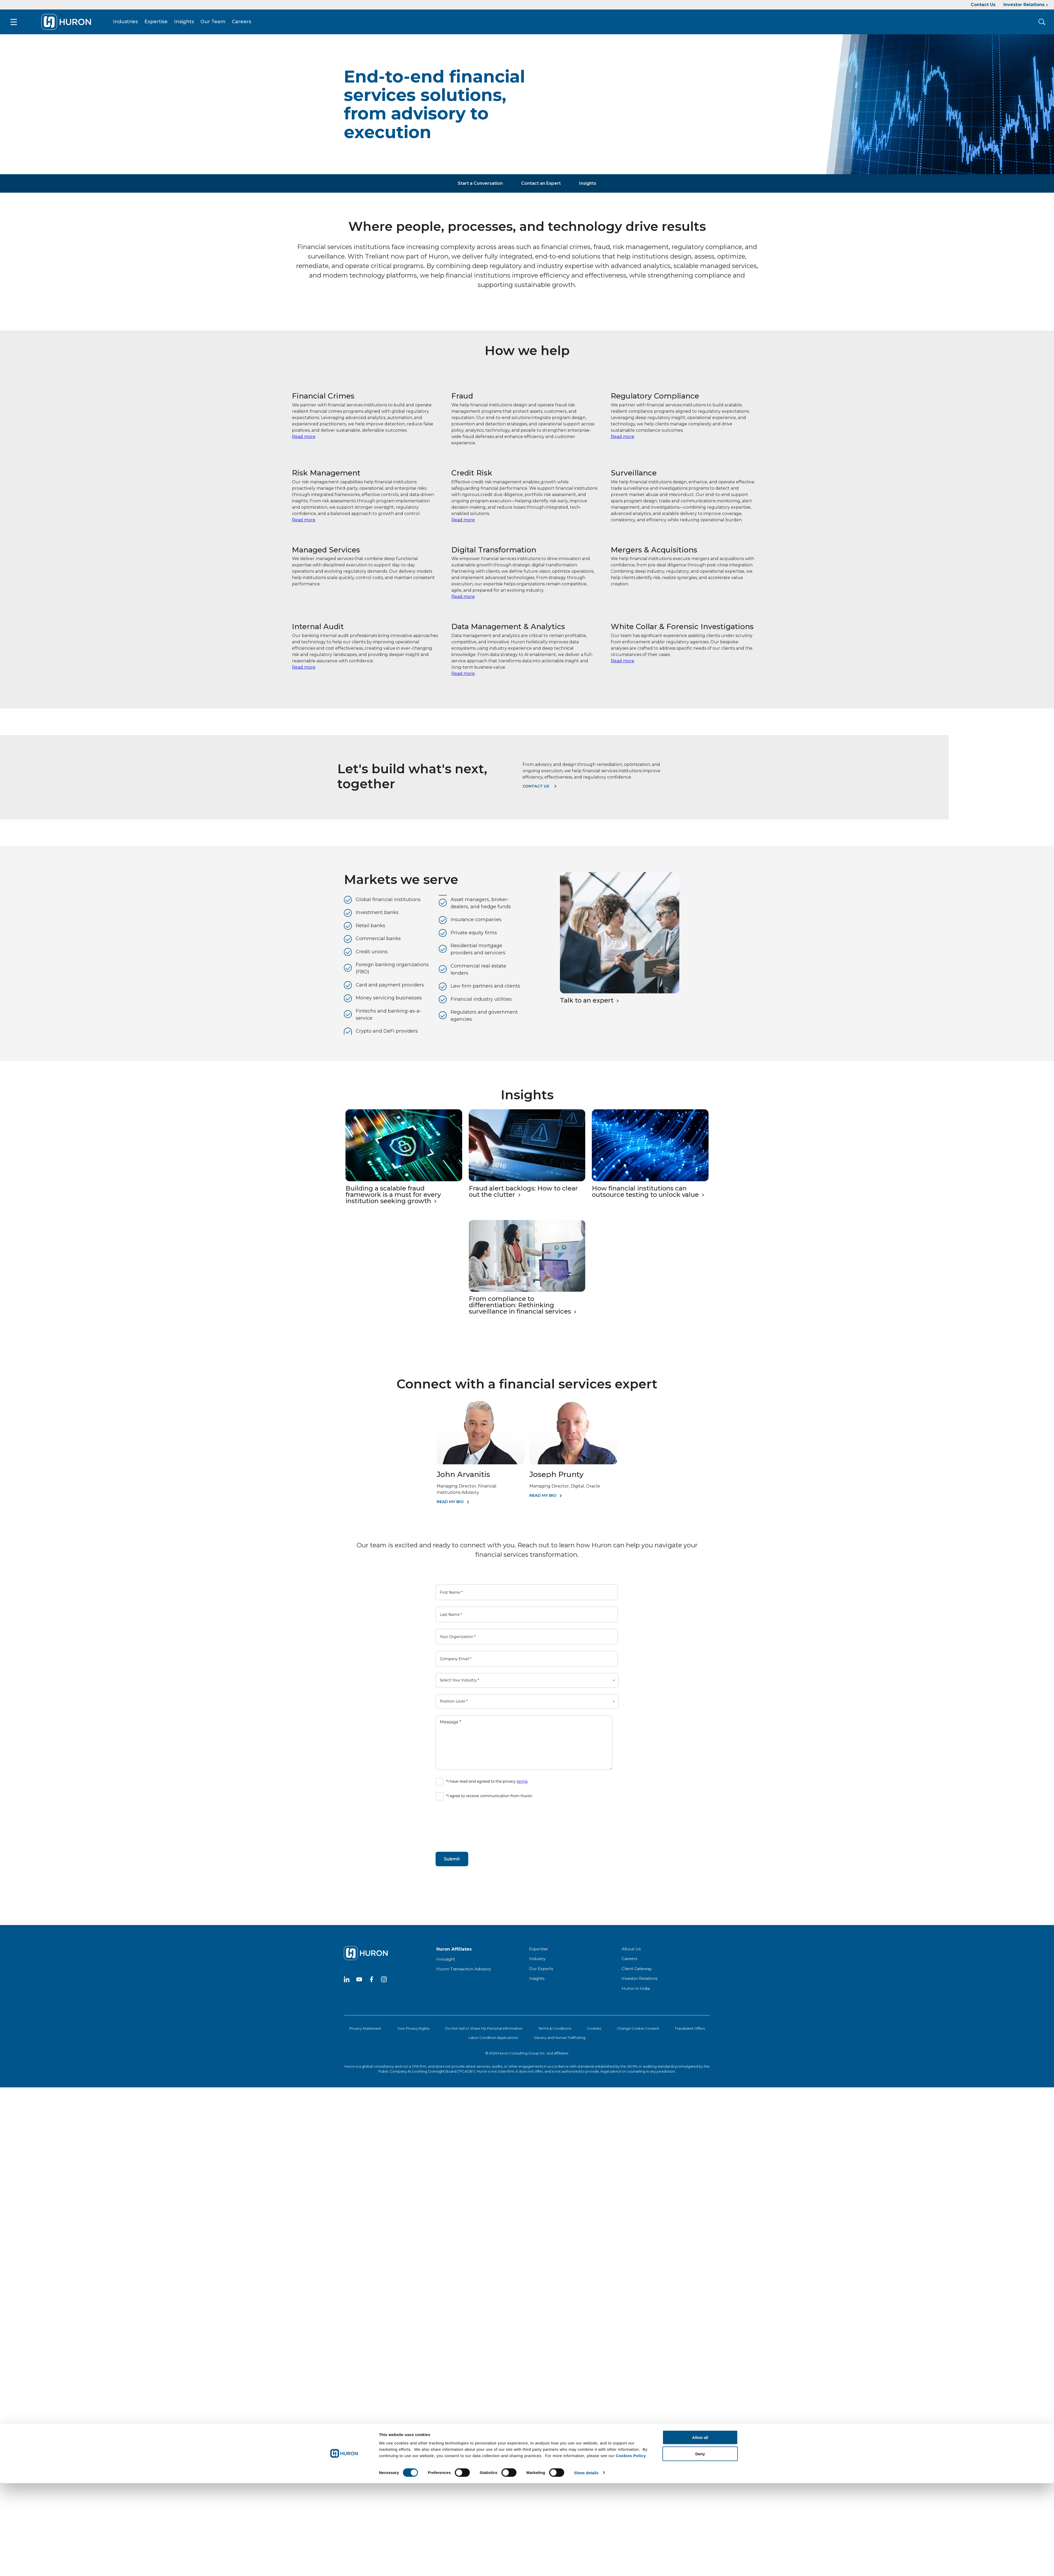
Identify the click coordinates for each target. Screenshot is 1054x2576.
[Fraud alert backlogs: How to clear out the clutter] (527, 1181)
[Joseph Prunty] (573, 1464)
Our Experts (541, 1970)
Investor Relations (1024, 4)
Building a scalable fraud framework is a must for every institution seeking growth (393, 1196)
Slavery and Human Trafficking (559, 2039)
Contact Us (983, 4)
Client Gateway (637, 1970)
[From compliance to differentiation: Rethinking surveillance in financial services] (527, 1292)
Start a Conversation (480, 185)
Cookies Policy (631, 2454)
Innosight (445, 1960)
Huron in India (636, 1989)
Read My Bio (450, 1503)
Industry (537, 1960)
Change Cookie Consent (638, 2030)
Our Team (215, 23)
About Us (631, 1950)
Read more (303, 438)
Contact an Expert (541, 185)
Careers (244, 23)
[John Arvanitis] (481, 1464)
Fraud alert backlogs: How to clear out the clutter (523, 1193)
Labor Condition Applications (493, 2039)
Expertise (158, 23)
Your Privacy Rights (413, 2030)
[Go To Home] (69, 23)
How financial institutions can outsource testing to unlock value (645, 1193)
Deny (700, 2452)
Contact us (536, 787)
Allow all (700, 2435)
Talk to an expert (586, 1002)
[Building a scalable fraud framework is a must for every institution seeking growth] (403, 1181)
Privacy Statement (365, 2030)
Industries (128, 23)
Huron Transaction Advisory (463, 1970)
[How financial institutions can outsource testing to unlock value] (650, 1181)
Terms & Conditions (554, 2030)
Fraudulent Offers (690, 2030)
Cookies (594, 2030)
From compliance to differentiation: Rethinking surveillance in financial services (520, 1306)
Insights (187, 23)
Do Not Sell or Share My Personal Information (484, 2030)
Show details (586, 2471)
